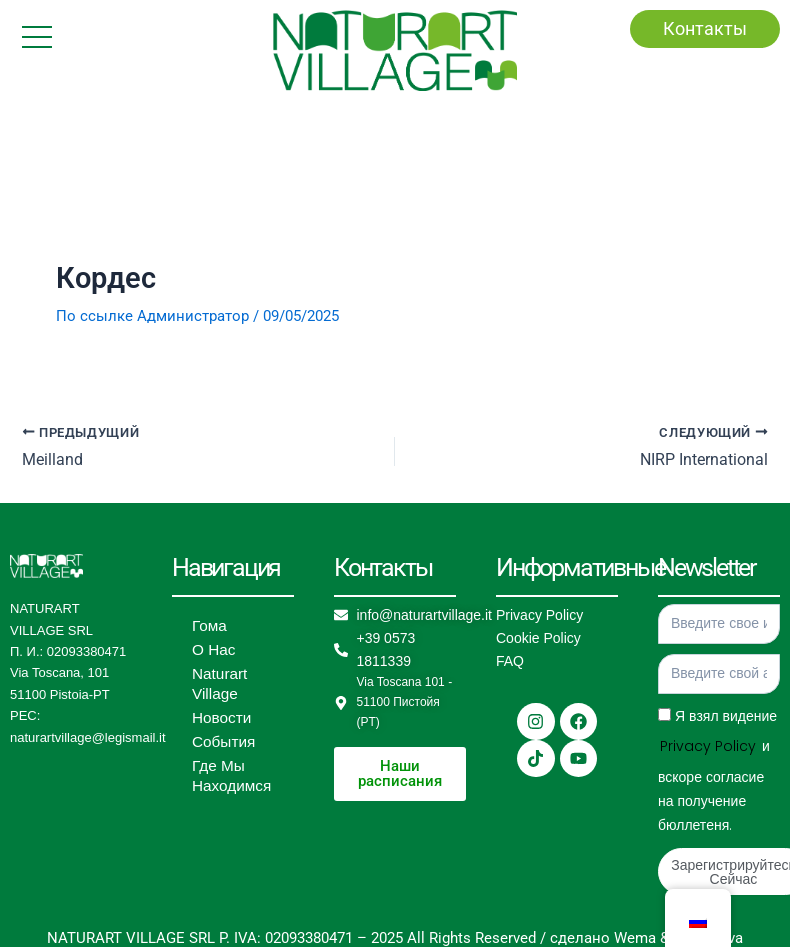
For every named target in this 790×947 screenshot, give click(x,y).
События (221, 743)
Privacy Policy (539, 616)
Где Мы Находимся (228, 777)
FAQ (510, 662)
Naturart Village (217, 685)
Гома (208, 627)
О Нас (212, 651)
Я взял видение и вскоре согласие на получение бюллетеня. (717, 771)
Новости (219, 719)
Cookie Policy (538, 639)
